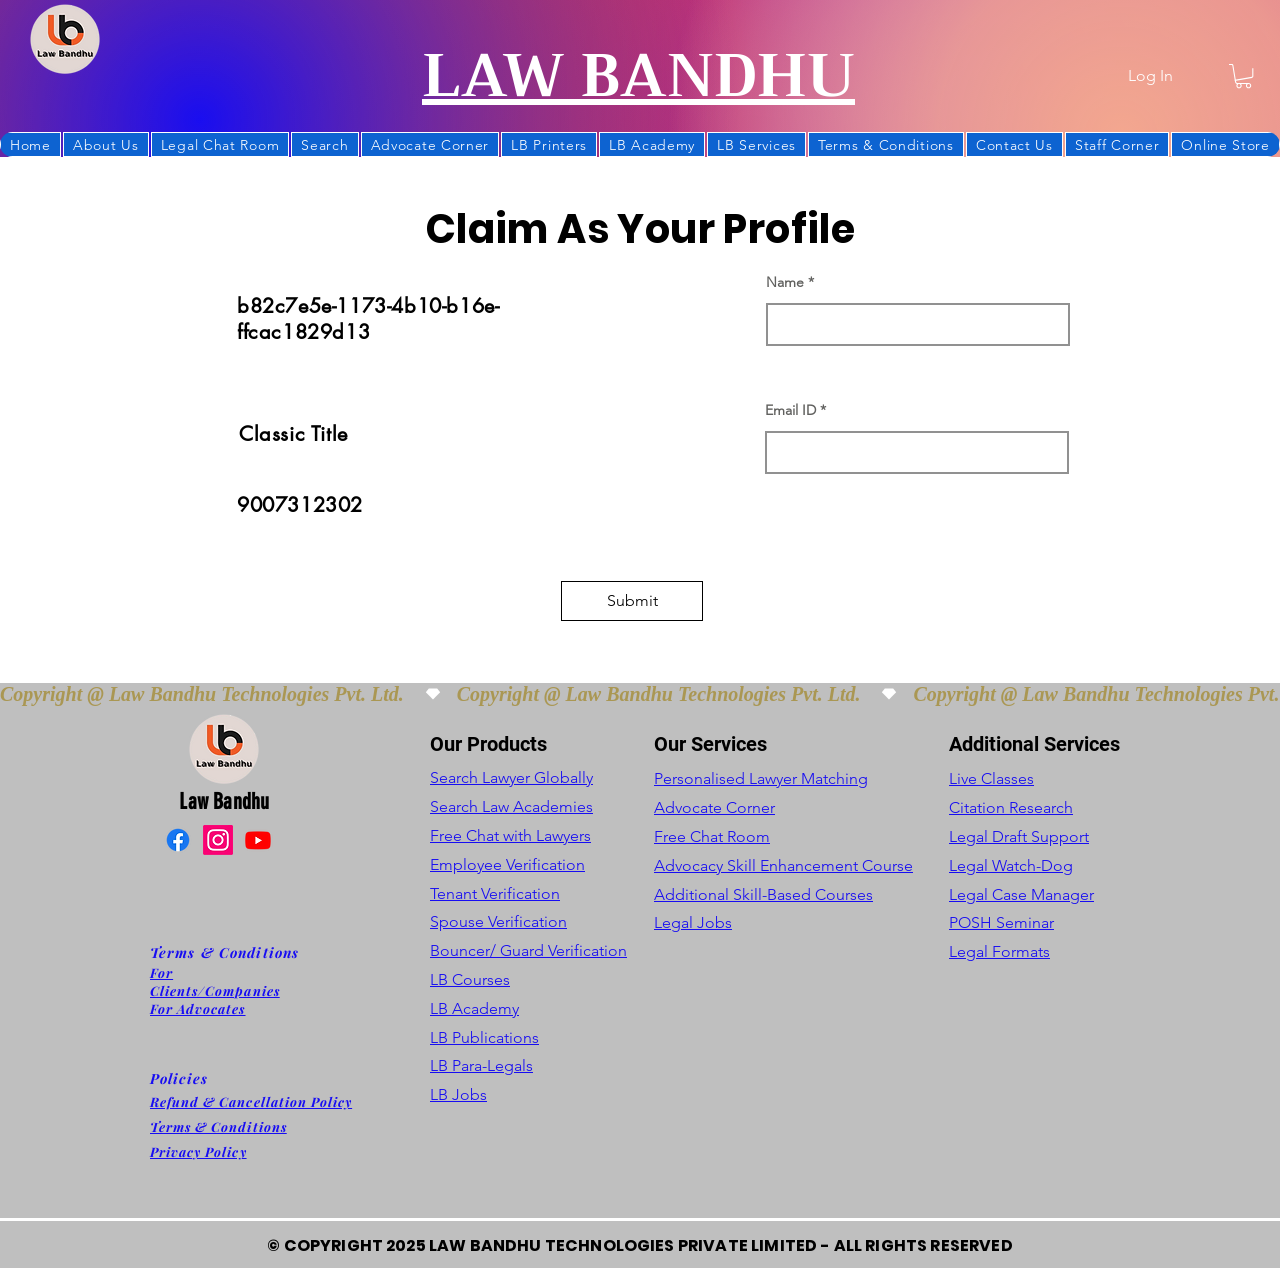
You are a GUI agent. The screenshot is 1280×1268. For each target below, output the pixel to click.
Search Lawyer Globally (511, 777)
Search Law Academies (511, 806)
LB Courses (470, 979)
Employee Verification (507, 864)
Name (785, 282)
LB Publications (484, 1037)
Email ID (790, 410)
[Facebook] (178, 840)
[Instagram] (218, 840)
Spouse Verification (498, 921)
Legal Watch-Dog (1011, 865)
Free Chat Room (712, 836)
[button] (1243, 76)
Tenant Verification (495, 893)
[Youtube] (258, 840)
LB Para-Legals (481, 1065)
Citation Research (1011, 807)
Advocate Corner (714, 807)
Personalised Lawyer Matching (761, 778)
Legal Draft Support (1019, 836)
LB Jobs (458, 1094)
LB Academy (474, 1008)
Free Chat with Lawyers (510, 835)
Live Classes (991, 778)
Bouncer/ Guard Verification (528, 950)
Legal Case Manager (1021, 894)
